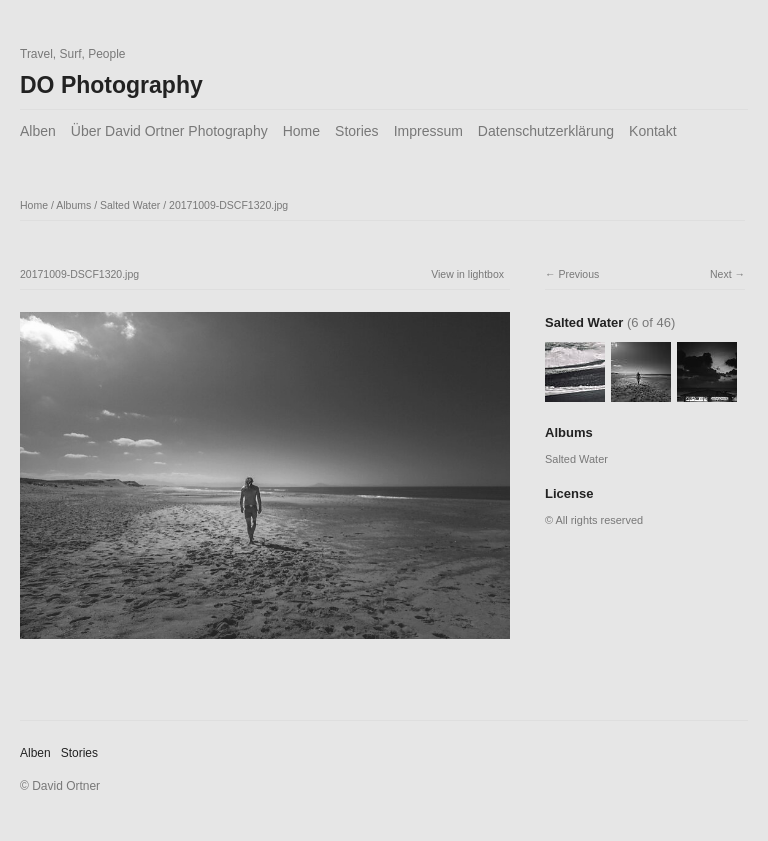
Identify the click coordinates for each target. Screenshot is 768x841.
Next (721, 274)
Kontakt (652, 131)
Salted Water (130, 205)
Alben (38, 131)
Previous (578, 274)
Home (301, 131)
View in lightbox (467, 274)
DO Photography (111, 85)
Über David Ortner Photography (169, 131)
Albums (73, 205)
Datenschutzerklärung (546, 131)
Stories (357, 131)
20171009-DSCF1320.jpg (228, 205)
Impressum (428, 131)
